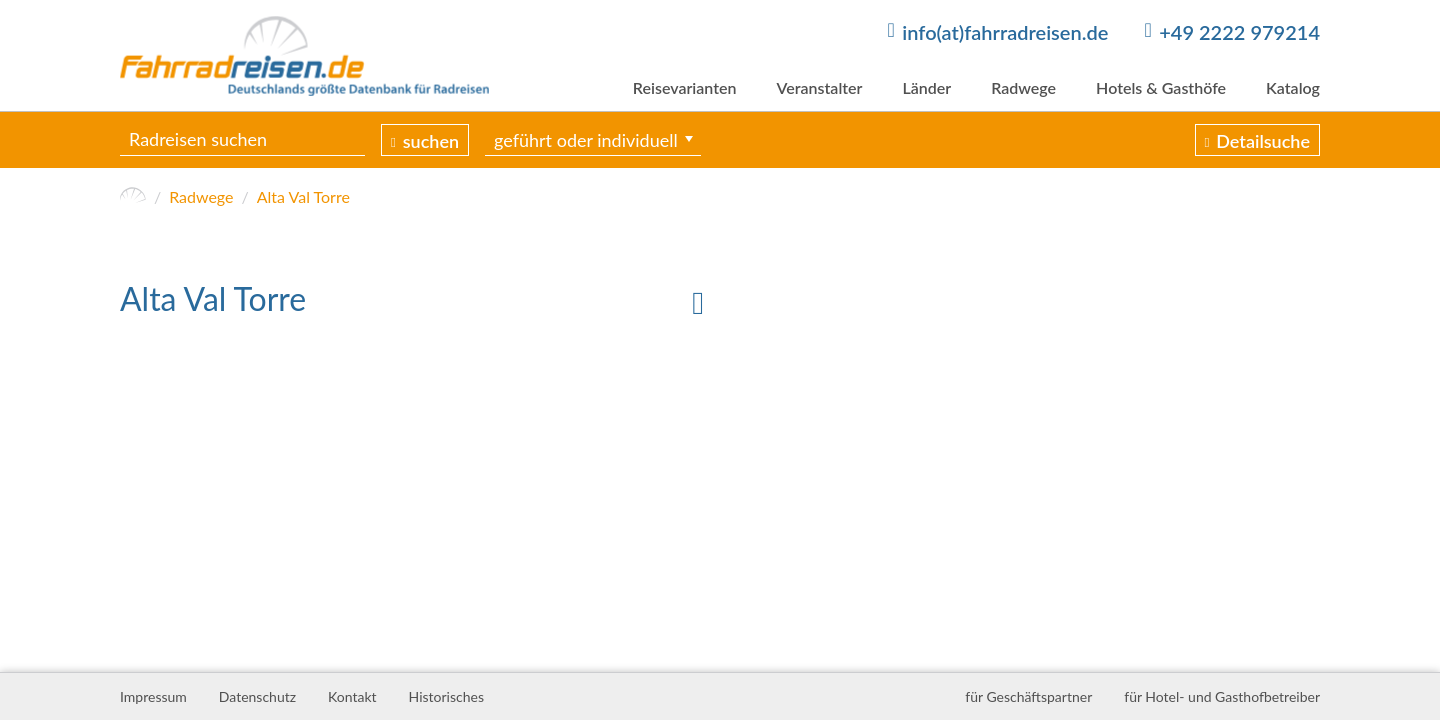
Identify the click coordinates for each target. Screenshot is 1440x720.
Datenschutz (257, 696)
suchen (431, 141)
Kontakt (352, 696)
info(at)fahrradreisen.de (1005, 32)
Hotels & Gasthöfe (1161, 87)
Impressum (153, 696)
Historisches (446, 696)
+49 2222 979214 (1239, 32)
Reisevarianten (685, 87)
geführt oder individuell (586, 140)
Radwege (1023, 87)
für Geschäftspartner (1028, 696)
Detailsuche (1263, 141)
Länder (926, 87)
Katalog (1293, 87)
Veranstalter (819, 87)
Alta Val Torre (303, 196)
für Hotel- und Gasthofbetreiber (1222, 696)
